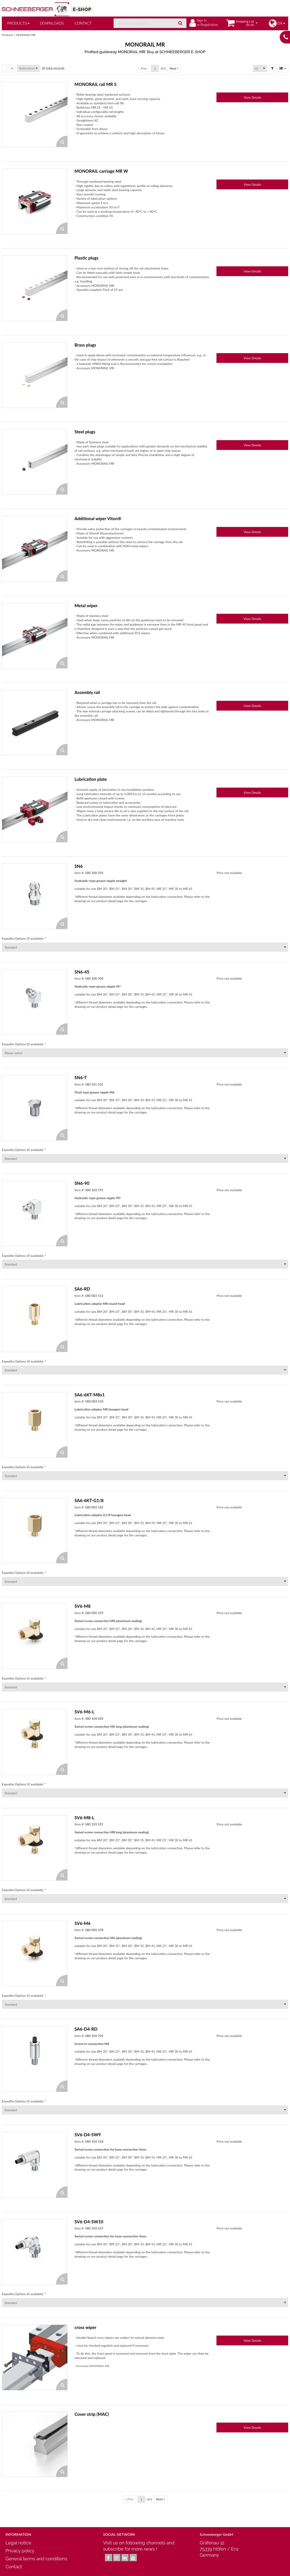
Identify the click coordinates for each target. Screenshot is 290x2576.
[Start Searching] (180, 23)
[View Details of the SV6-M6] (34, 1953)
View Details (252, 97)
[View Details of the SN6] (34, 896)
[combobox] (150, 23)
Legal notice (18, 2543)
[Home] (47, 6)
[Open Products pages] (30, 23)
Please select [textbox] (14, 1053)
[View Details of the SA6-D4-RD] (34, 2059)
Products (7, 35)
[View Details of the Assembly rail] (34, 722)
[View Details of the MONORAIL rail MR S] (34, 114)
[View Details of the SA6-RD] (34, 1319)
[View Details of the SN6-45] (34, 1002)
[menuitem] (18, 23)
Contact (13, 2566)
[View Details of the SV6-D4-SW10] (34, 2251)
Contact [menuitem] (83, 23)
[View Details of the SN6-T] (34, 1107)
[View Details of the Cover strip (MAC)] (34, 2444)
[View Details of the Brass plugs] (34, 375)
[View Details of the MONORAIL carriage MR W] (34, 201)
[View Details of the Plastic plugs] (34, 288)
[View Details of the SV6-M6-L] (34, 1742)
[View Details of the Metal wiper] (34, 635)
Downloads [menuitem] (52, 23)
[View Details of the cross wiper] (34, 2357)
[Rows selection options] (12, 68)
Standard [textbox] (11, 947)
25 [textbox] (256, 68)
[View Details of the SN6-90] (34, 1213)
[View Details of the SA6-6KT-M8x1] (34, 1425)
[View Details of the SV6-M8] (34, 1636)
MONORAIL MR (26, 35)
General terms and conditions (36, 2558)
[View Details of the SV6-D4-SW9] (34, 2164)
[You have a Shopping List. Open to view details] (245, 23)
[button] (278, 23)
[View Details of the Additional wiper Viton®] (34, 548)
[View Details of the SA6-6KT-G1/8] (34, 1530)
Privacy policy (19, 2551)
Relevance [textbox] (27, 68)
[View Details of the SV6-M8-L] (34, 1847)
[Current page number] (155, 68)
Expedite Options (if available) (24, 938)
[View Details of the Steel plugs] (34, 461)
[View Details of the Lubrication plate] (34, 809)
